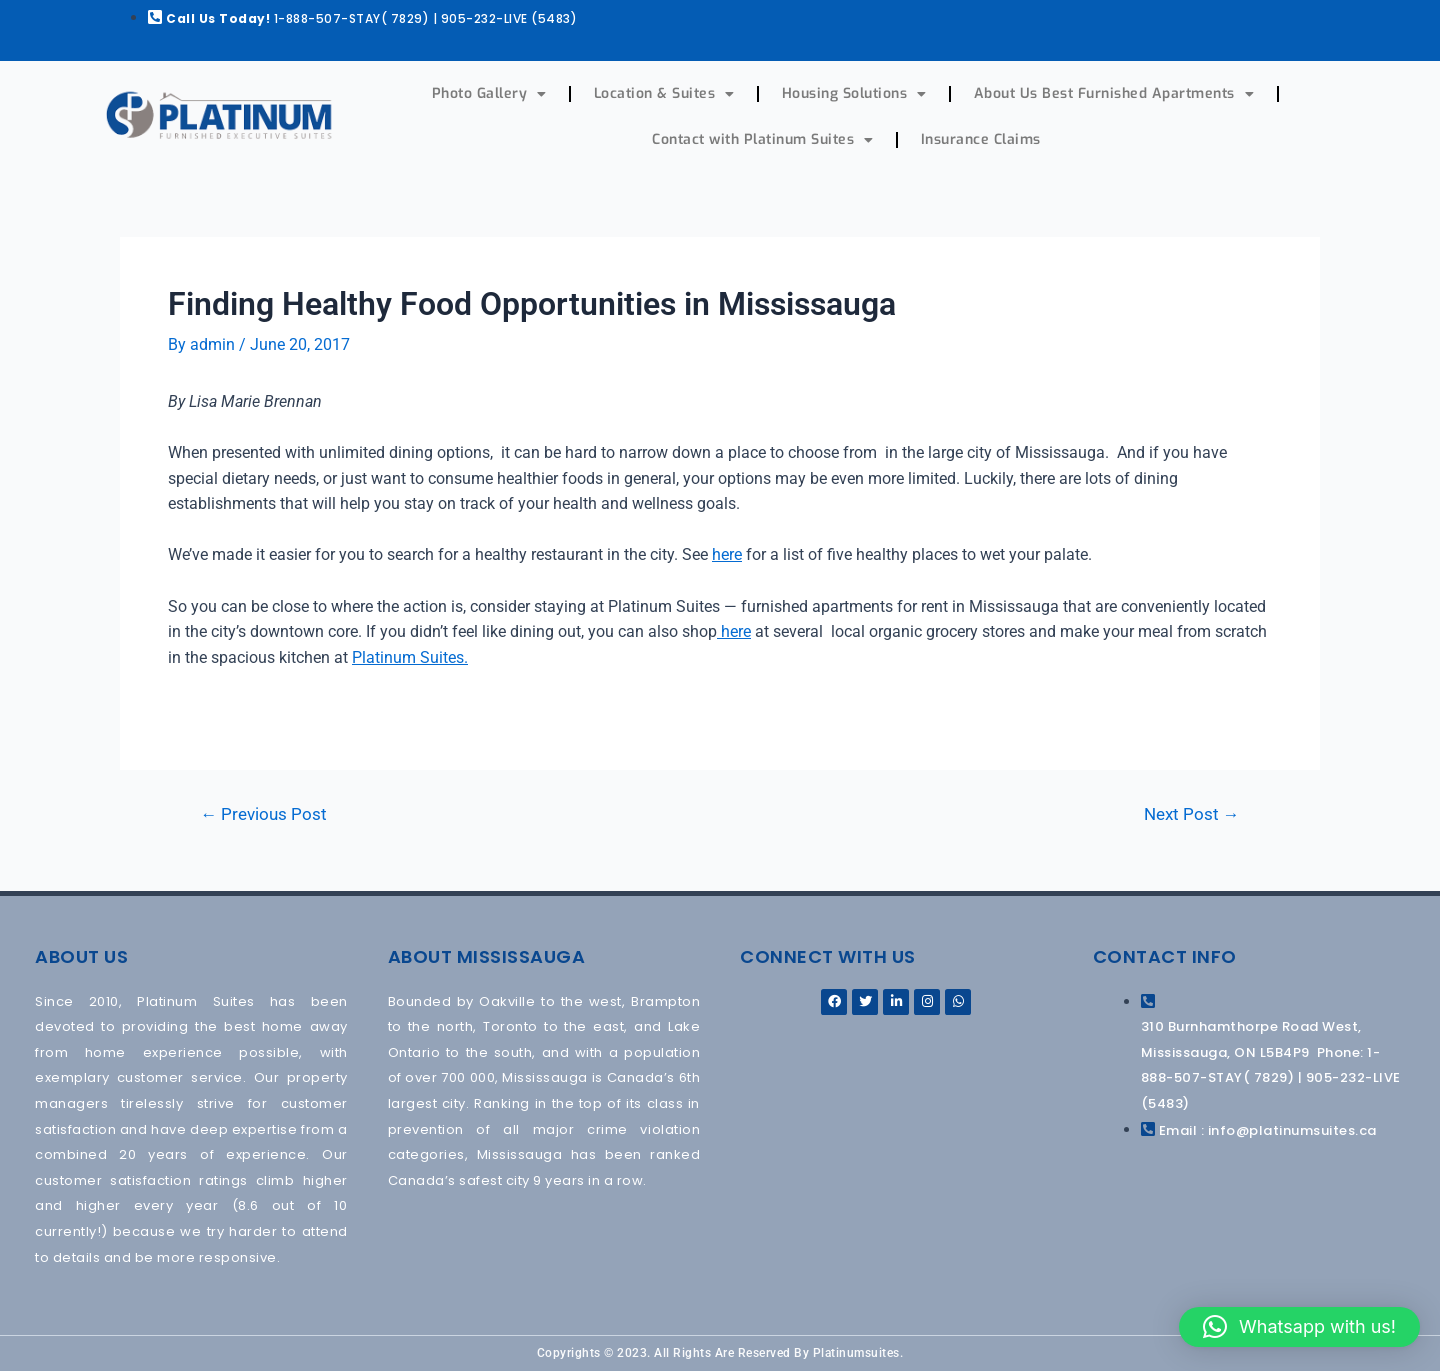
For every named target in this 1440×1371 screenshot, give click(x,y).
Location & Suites (664, 94)
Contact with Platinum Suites (763, 140)
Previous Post (264, 813)
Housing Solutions (854, 94)
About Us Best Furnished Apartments (1114, 94)
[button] (1299, 1327)
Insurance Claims (981, 139)
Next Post (1191, 813)
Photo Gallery (489, 94)
